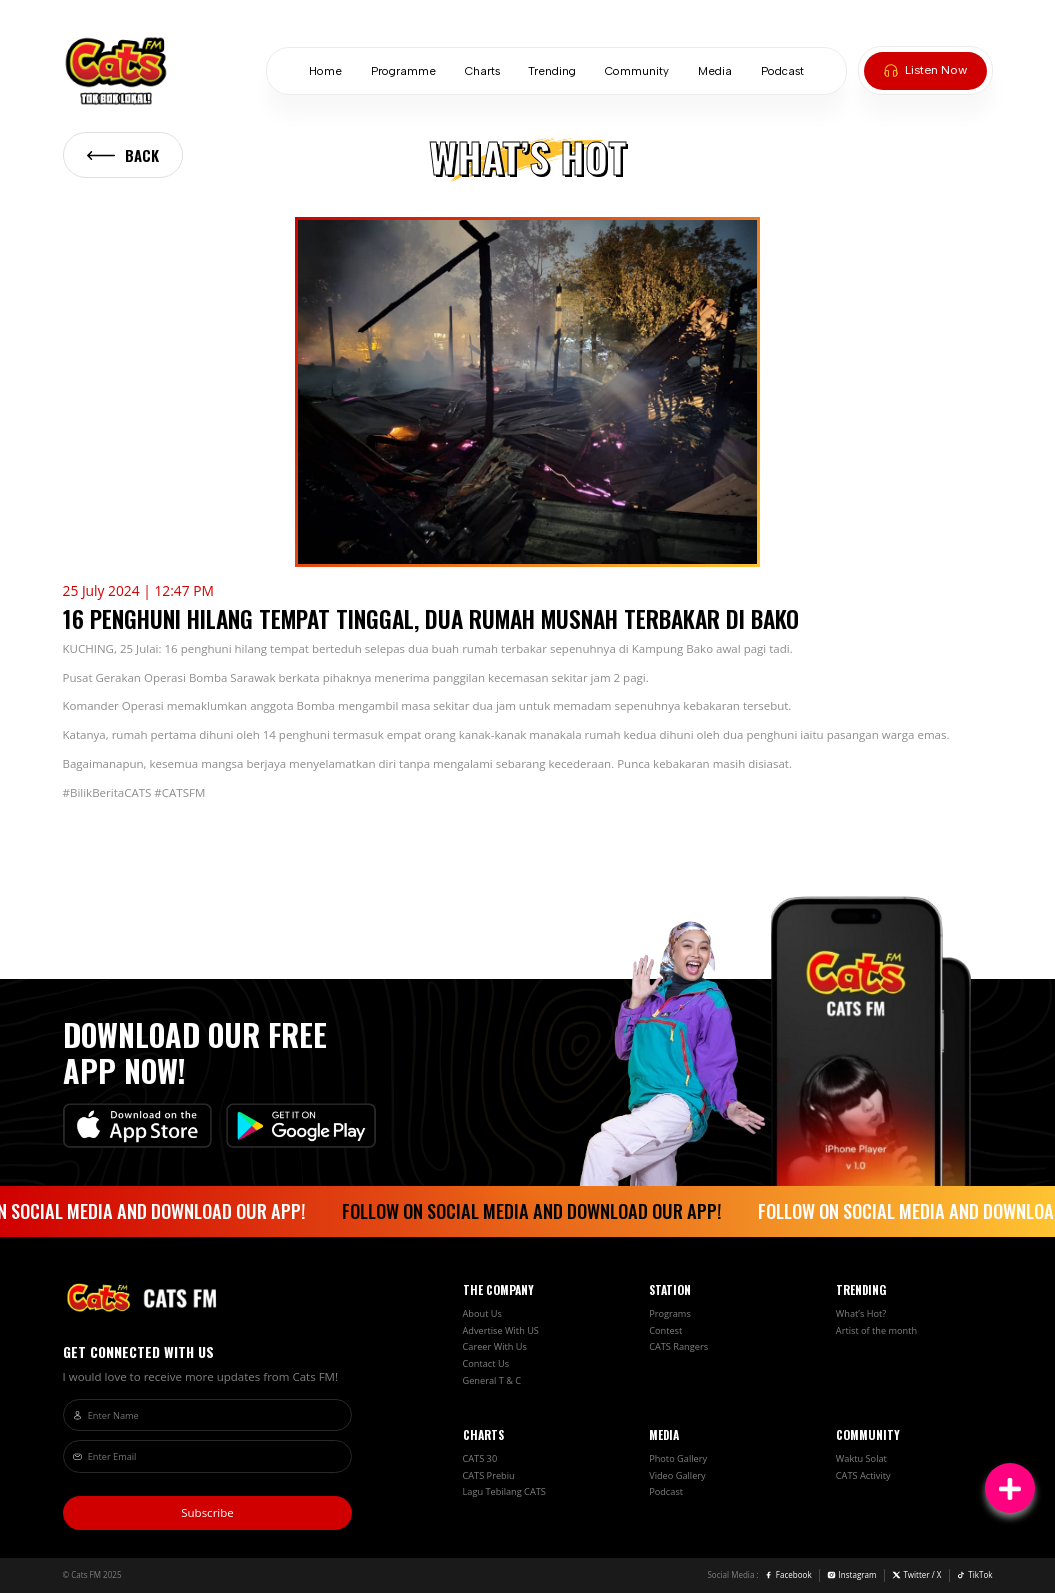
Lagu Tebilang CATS (504, 1491)
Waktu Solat (861, 1458)
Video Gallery (677, 1475)
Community (637, 71)
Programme (403, 71)
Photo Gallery (678, 1458)
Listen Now (925, 70)
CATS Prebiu (489, 1475)
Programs (670, 1313)
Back (123, 155)
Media (715, 71)
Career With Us (495, 1346)
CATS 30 (480, 1458)
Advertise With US (501, 1330)
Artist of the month (876, 1330)
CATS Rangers (678, 1346)
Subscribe (207, 1512)
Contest (665, 1330)
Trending (552, 71)
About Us (482, 1313)
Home (325, 71)
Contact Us (486, 1363)
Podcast (782, 71)
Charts (482, 71)
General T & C (492, 1380)
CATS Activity (863, 1475)
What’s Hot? (861, 1313)
